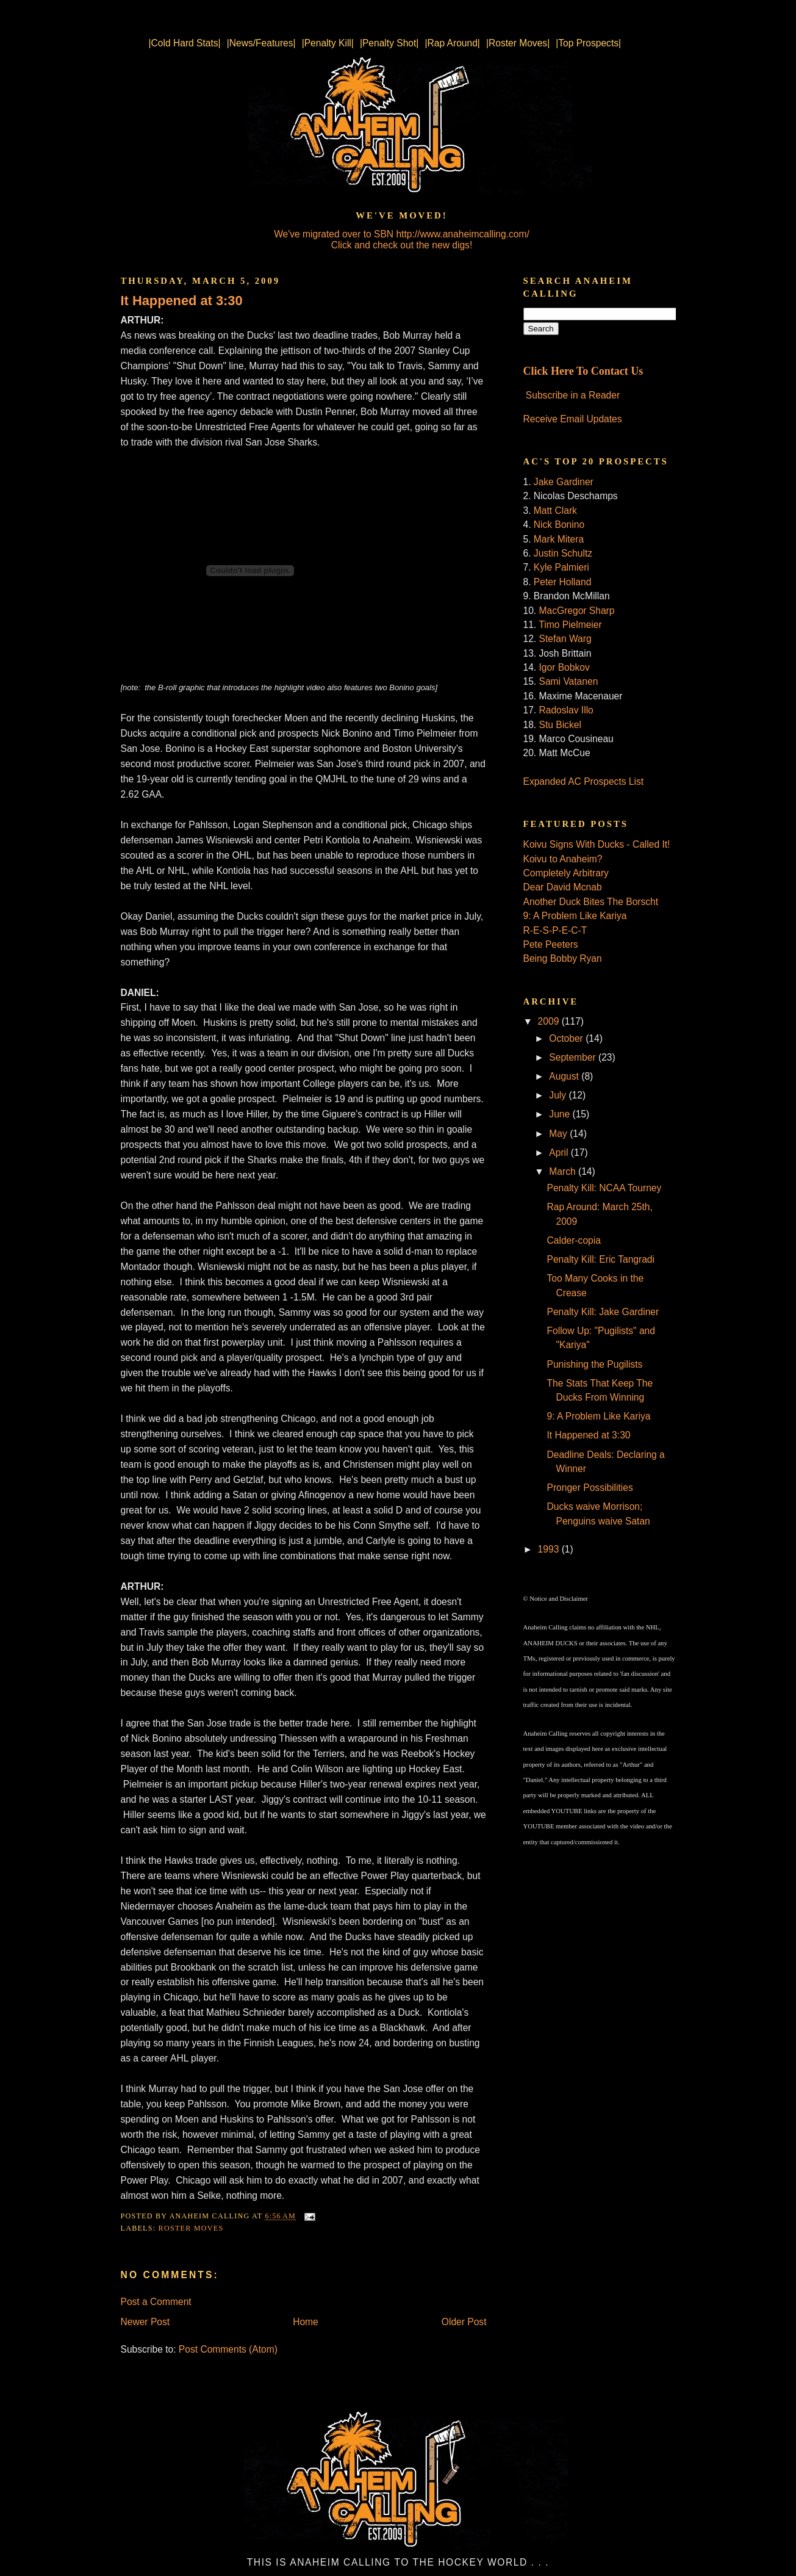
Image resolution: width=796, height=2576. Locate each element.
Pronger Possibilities (590, 1487)
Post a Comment (156, 2301)
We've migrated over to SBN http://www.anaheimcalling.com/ (401, 234)
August (565, 1076)
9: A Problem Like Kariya (575, 916)
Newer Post (145, 2322)
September (573, 1057)
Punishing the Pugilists (594, 1364)
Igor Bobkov (564, 667)
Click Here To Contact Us (583, 371)
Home (305, 2322)
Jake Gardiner (563, 482)
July (558, 1095)
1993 (550, 1549)
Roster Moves (191, 2228)
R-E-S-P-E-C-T (555, 930)
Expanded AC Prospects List (583, 781)
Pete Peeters (550, 944)
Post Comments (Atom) (228, 2349)
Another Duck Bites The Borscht (591, 902)
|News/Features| (261, 43)
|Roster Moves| (518, 43)
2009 (550, 1021)
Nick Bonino (559, 524)
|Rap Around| (452, 43)
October (567, 1038)
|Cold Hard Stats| (185, 43)
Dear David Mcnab (562, 887)
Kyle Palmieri (561, 567)
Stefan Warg (565, 638)
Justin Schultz (563, 553)
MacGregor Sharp (577, 610)
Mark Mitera (559, 539)
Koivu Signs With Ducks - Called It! (596, 844)
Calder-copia (573, 1240)
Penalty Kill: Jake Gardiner (603, 1312)
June (560, 1114)
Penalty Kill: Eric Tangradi (600, 1259)
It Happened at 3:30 (182, 300)
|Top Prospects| (588, 43)
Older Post (464, 2322)
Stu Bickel (560, 725)
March (563, 1171)
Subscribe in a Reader (573, 395)
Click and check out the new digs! (401, 245)
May (559, 1133)
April (560, 1152)
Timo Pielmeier (570, 624)
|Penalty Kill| (328, 43)
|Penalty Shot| (389, 43)
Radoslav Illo (566, 710)
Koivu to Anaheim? (563, 859)
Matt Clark (555, 510)
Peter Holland (562, 582)
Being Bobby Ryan (562, 958)
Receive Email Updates (572, 419)
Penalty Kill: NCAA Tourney (604, 1188)
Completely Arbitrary (566, 873)
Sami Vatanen (568, 681)
